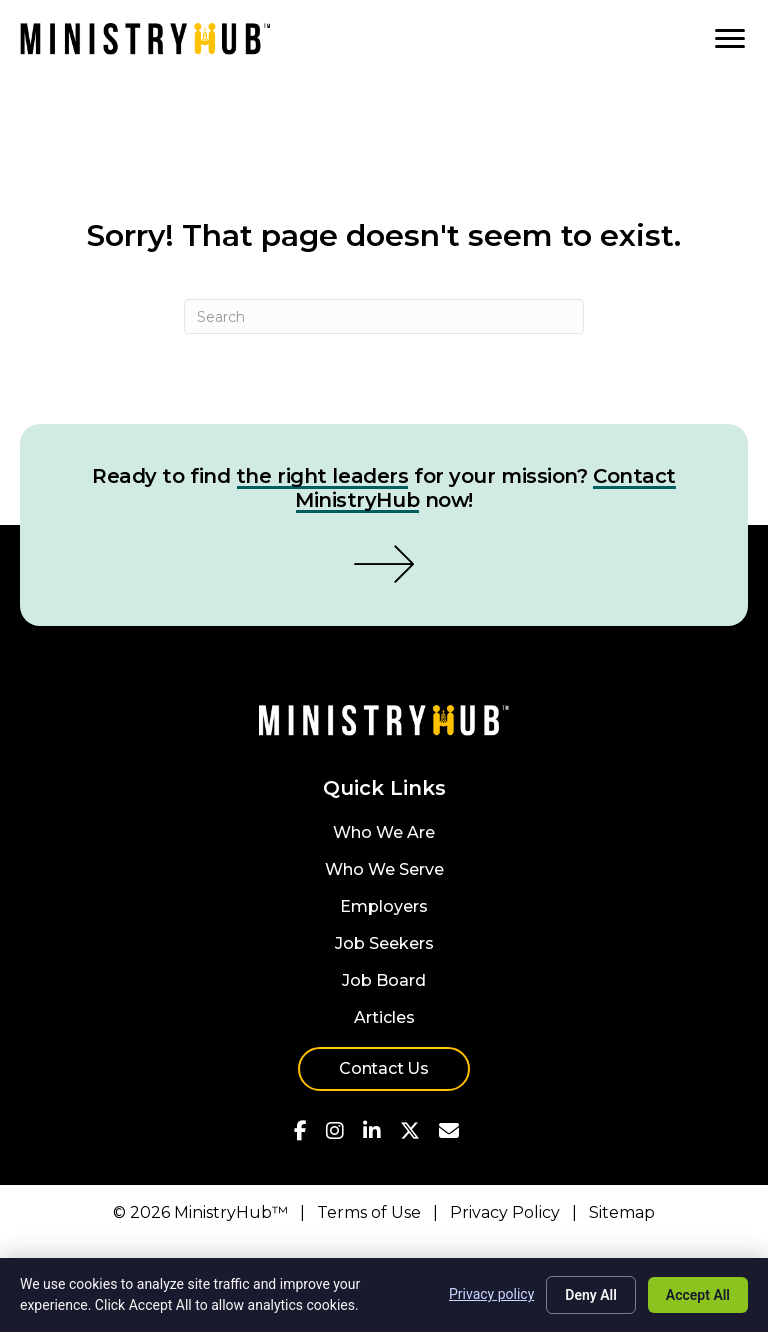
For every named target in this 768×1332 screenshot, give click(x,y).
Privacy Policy (505, 1212)
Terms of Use (369, 1212)
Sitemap (622, 1212)
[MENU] (730, 39)
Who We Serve (384, 870)
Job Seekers (384, 944)
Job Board (384, 981)
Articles (384, 1018)
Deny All (591, 1295)
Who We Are (384, 833)
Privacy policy (491, 1294)
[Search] (384, 316)
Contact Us (384, 1068)
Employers (384, 907)
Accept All (698, 1295)
